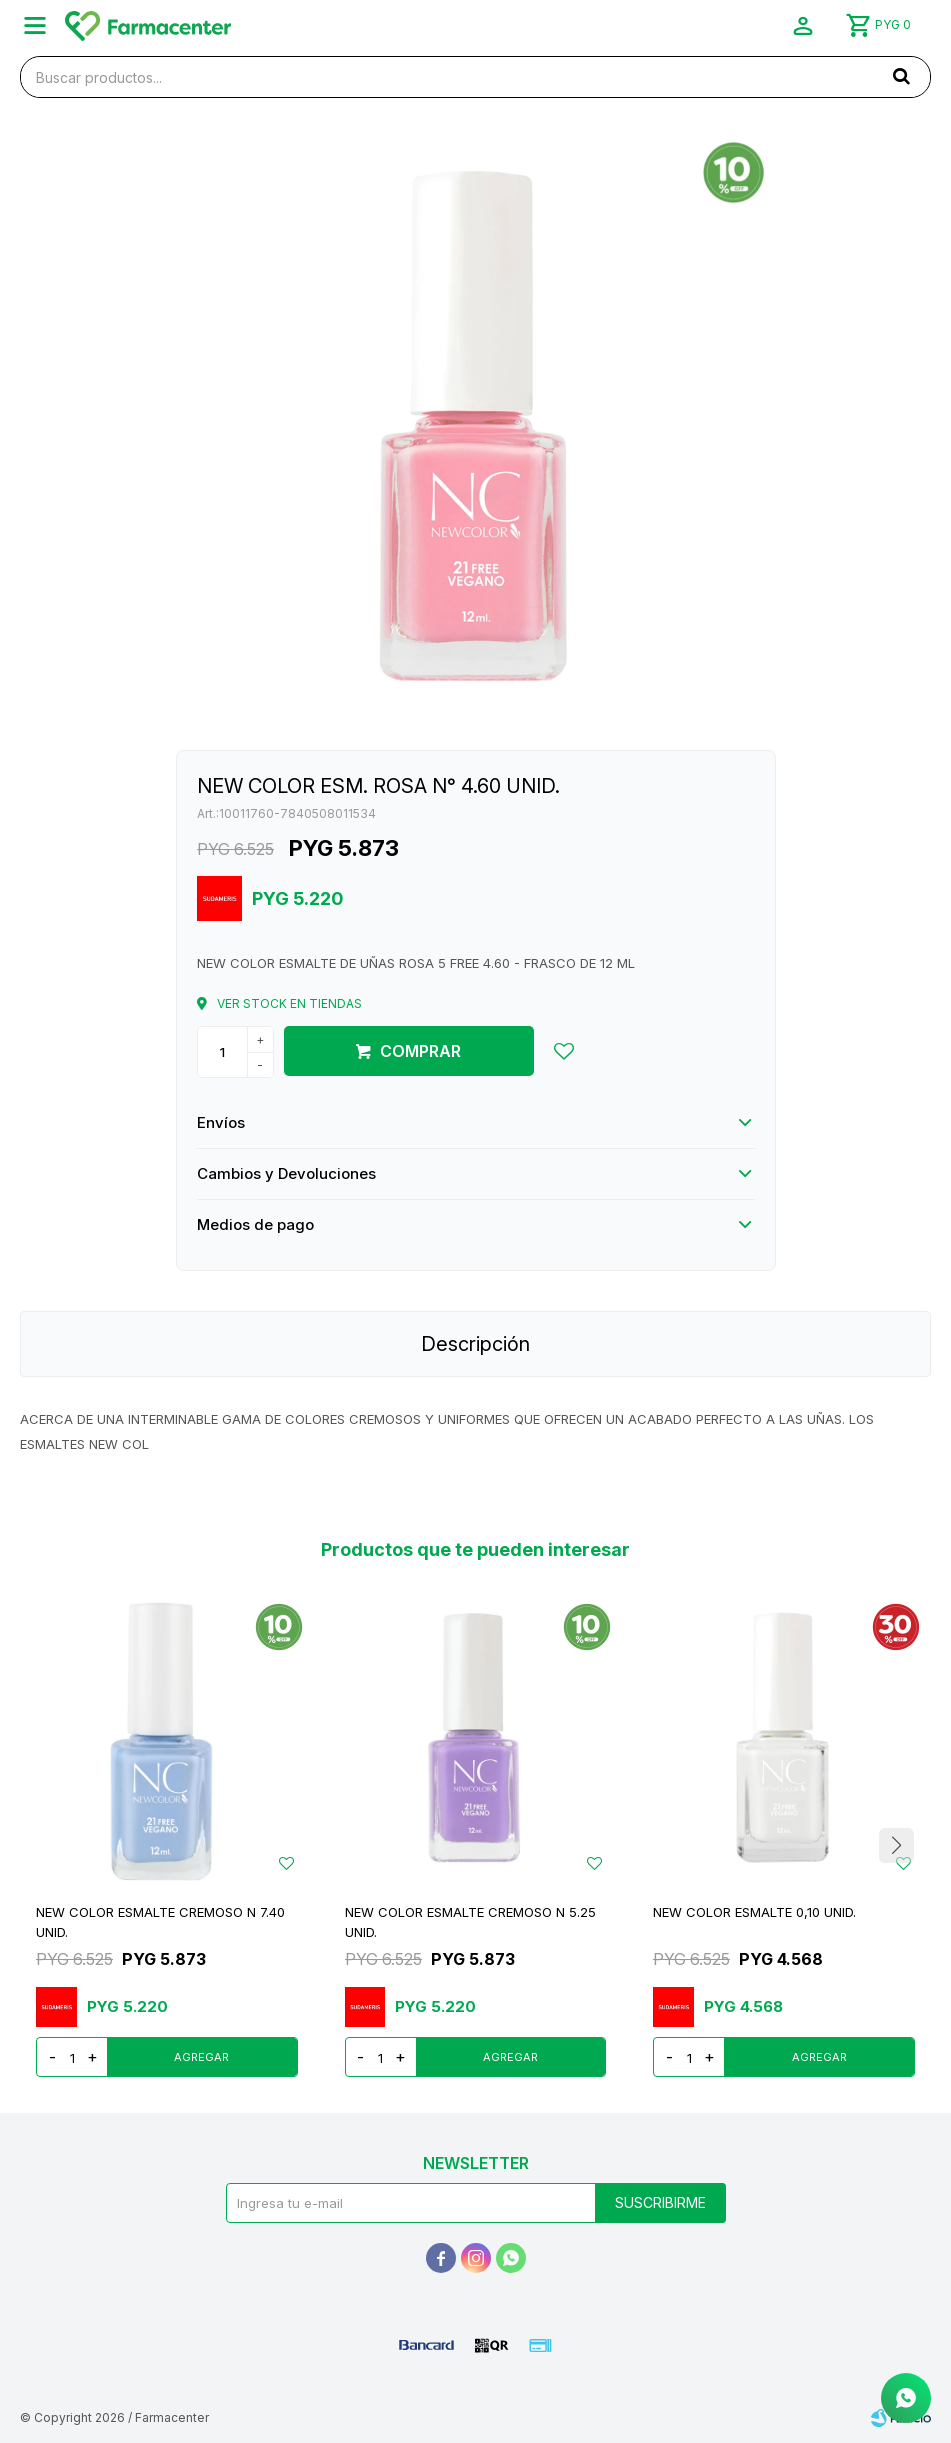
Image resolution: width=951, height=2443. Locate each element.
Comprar (420, 1051)
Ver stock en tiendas (289, 1003)
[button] (901, 76)
